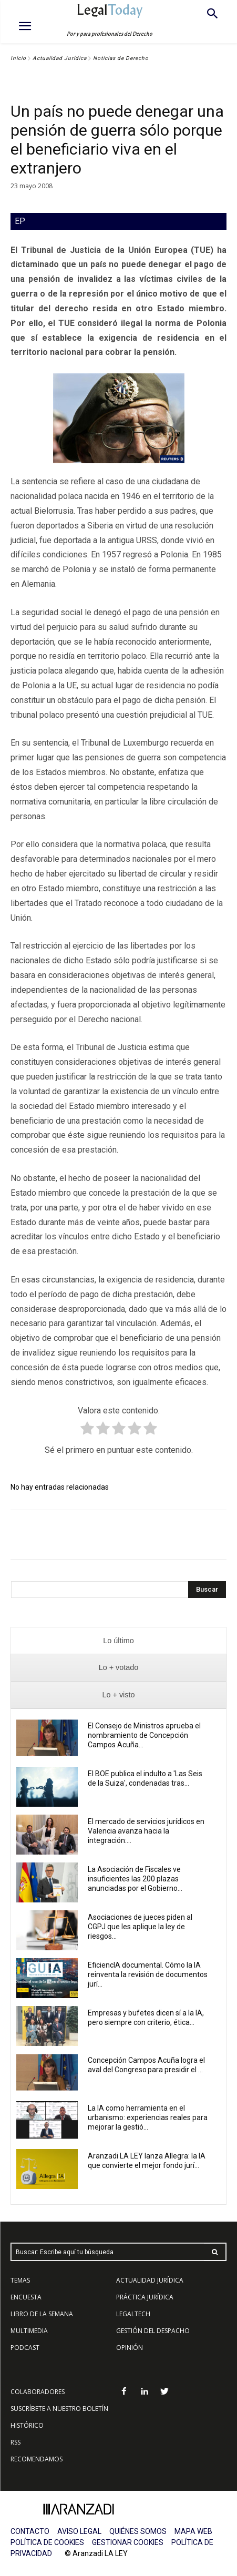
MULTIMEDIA (29, 2330)
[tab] (118, 1641)
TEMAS (20, 2280)
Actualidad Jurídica (60, 58)
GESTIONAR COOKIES (127, 2542)
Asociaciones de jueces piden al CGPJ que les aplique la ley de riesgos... (140, 1926)
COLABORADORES (38, 2391)
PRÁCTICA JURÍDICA (144, 2297)
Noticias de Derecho (121, 58)
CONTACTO (30, 2531)
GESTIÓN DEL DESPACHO (153, 2330)
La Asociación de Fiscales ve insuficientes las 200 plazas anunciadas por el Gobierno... (135, 1878)
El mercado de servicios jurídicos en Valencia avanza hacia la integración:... (146, 1831)
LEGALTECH (133, 2313)
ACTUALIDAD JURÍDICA (149, 2280)
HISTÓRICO (27, 2425)
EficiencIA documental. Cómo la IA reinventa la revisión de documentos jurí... (148, 1974)
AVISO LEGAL (79, 2531)
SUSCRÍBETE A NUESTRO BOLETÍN (59, 2408)
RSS (15, 2442)
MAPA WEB (193, 2531)
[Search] (207, 1589)
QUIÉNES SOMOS (138, 2531)
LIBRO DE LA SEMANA (42, 2313)
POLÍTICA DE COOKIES (47, 2542)
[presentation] (118, 1641)
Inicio (18, 58)
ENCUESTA (26, 2297)
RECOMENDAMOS (37, 2459)
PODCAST (25, 2347)
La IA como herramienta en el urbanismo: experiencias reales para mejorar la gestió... (148, 2117)
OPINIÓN (129, 2347)
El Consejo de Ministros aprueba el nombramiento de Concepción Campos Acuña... (144, 1735)
